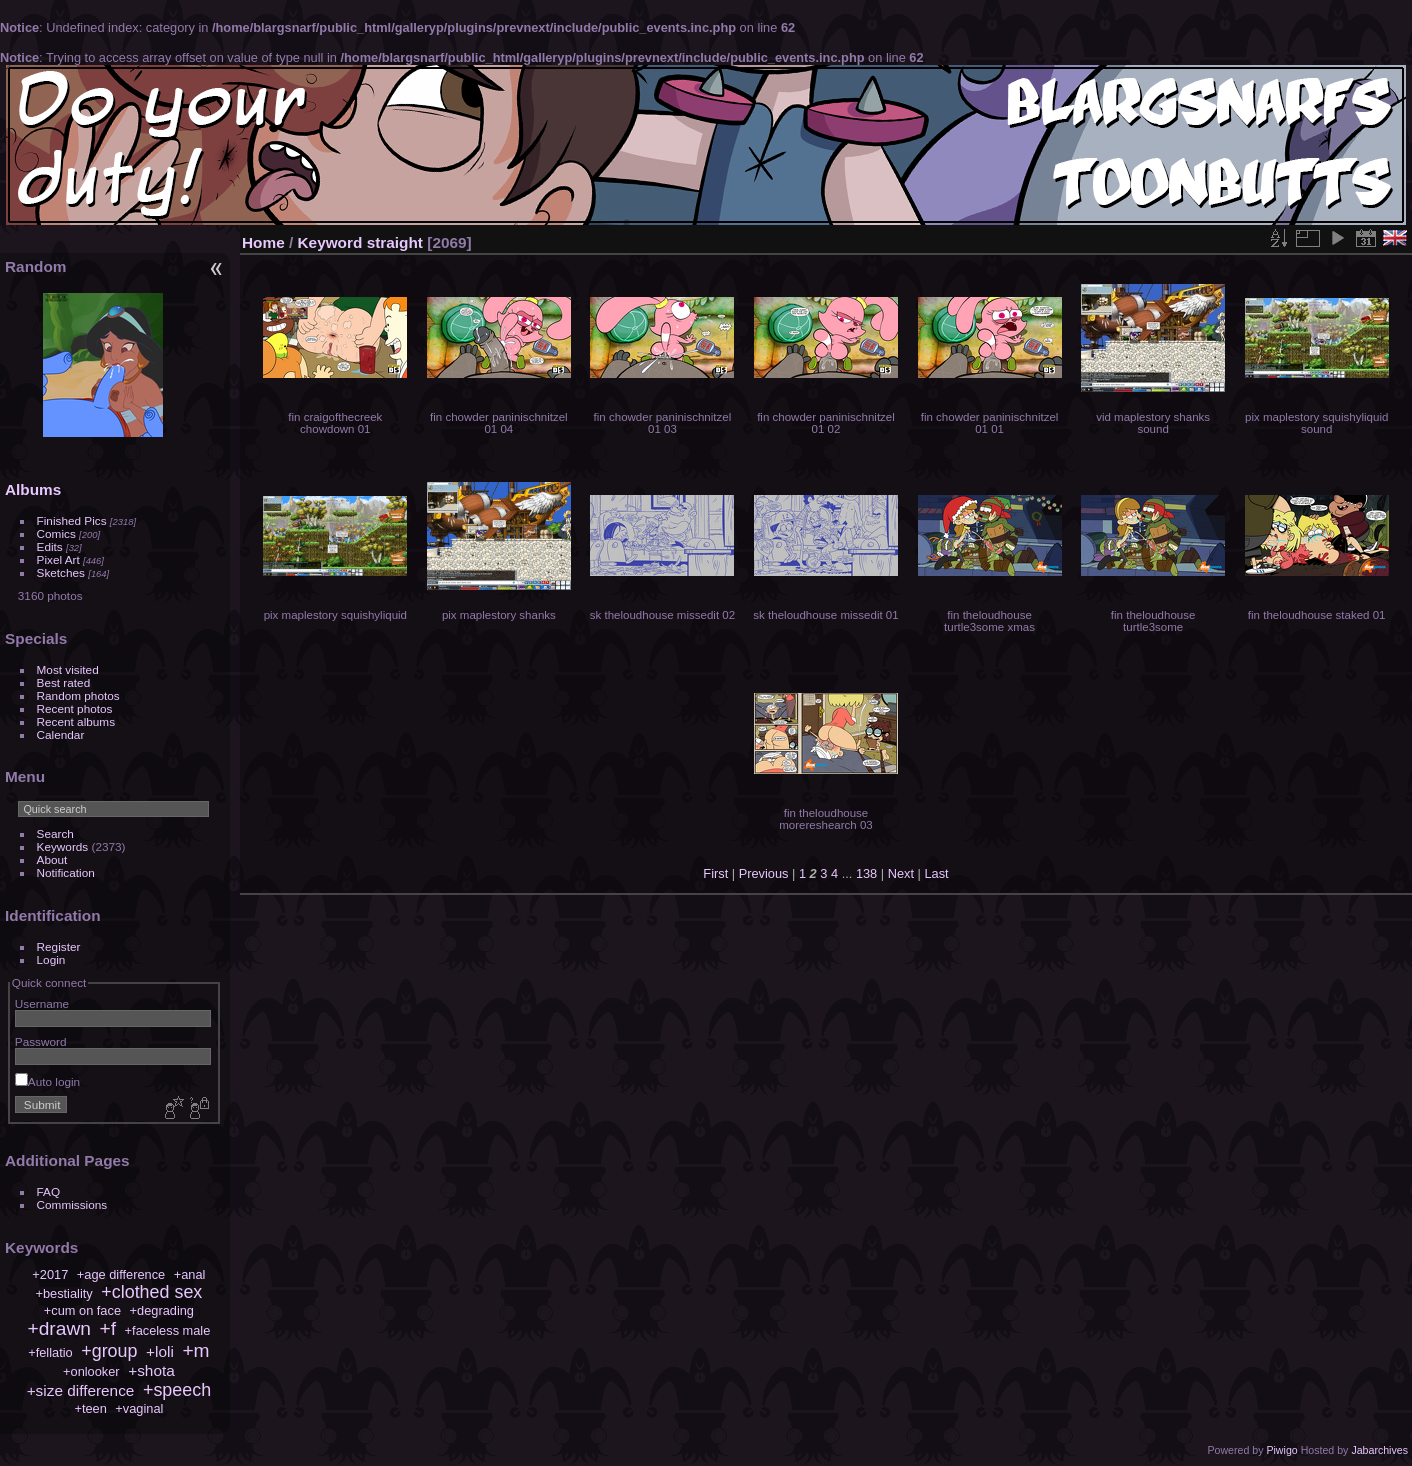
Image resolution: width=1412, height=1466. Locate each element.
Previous (764, 873)
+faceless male (168, 1330)
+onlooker (91, 1371)
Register (59, 946)
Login (51, 959)
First (715, 873)
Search (55, 833)
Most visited (68, 669)
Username (42, 1003)
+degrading (162, 1310)
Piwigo (1281, 1450)
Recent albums (76, 721)
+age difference (121, 1274)
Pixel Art (58, 559)
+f (108, 1328)
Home (263, 242)
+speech (177, 1390)
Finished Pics (72, 520)
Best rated (64, 682)
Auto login (47, 1081)
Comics (56, 533)
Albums (33, 489)
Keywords (63, 846)
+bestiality (63, 1293)
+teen (90, 1408)
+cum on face (82, 1310)
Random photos (78, 695)
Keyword (330, 242)
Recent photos (75, 708)
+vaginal (139, 1408)
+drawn (58, 1328)
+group (109, 1351)
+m (195, 1350)
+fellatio (50, 1352)
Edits (50, 546)
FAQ (49, 1191)
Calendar (61, 734)
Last (936, 873)
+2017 (50, 1274)
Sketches (61, 572)
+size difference (81, 1390)
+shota (151, 1370)
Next (901, 873)
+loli (160, 1351)
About (52, 859)
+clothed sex (151, 1292)
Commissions (72, 1204)
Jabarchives (1379, 1450)
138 (866, 873)
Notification (66, 872)
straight (395, 242)
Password (41, 1041)
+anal (190, 1274)
